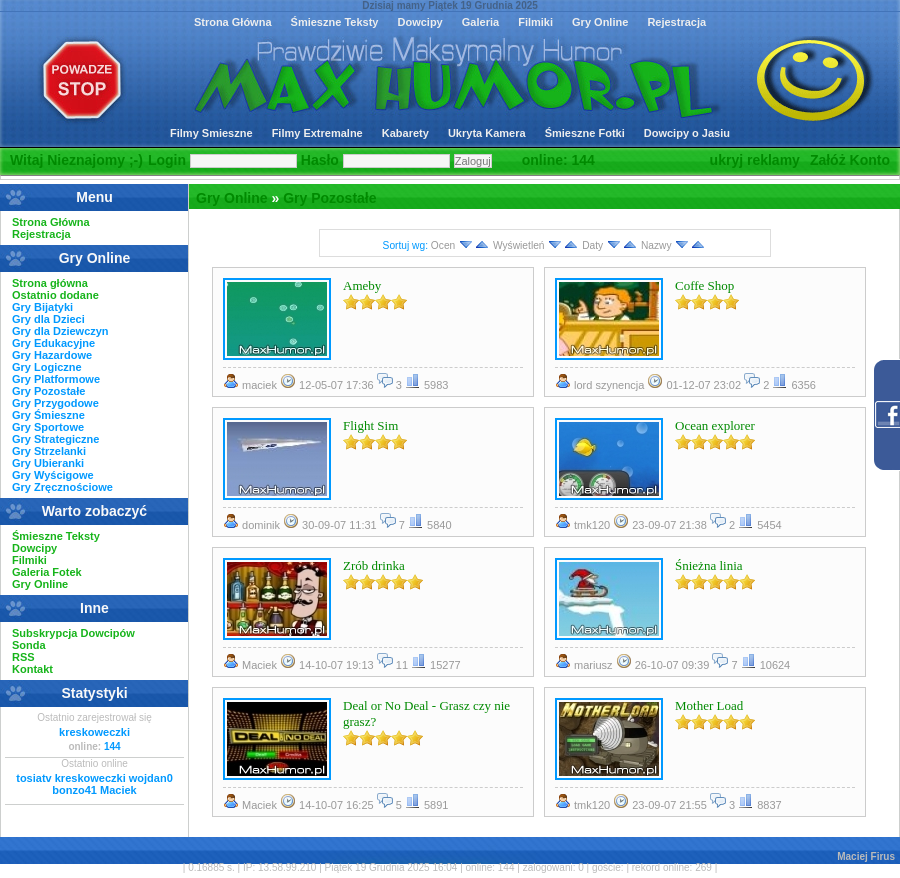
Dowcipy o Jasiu (687, 133)
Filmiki (535, 22)
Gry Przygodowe (55, 403)
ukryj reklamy (755, 160)
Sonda (29, 645)
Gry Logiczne (47, 367)
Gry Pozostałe (329, 198)
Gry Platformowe (56, 379)
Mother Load (709, 705)
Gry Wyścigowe (53, 475)
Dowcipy (419, 22)
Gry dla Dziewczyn (60, 331)
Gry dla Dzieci (48, 319)
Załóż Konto (850, 160)
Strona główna (50, 283)
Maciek (118, 790)
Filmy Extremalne (317, 133)
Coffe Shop (704, 285)
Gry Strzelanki (49, 451)
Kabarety (405, 133)
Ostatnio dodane (55, 295)
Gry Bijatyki (42, 307)
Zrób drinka (374, 565)
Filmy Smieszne (211, 133)
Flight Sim (370, 425)
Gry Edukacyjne (53, 343)
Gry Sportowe (48, 427)
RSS (23, 657)
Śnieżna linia (709, 565)
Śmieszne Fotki (585, 133)
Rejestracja (676, 22)
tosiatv (33, 778)
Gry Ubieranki (48, 463)
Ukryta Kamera (487, 133)
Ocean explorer (715, 425)
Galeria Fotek (47, 572)
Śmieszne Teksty (335, 22)
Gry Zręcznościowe (62, 487)
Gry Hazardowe (52, 355)
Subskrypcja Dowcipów (73, 633)
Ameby (362, 285)
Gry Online (600, 22)
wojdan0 (151, 778)
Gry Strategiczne (55, 439)
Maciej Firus (866, 856)
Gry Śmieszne (48, 415)
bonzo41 (74, 790)
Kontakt (32, 669)
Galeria (480, 22)
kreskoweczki (94, 732)
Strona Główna (233, 22)
